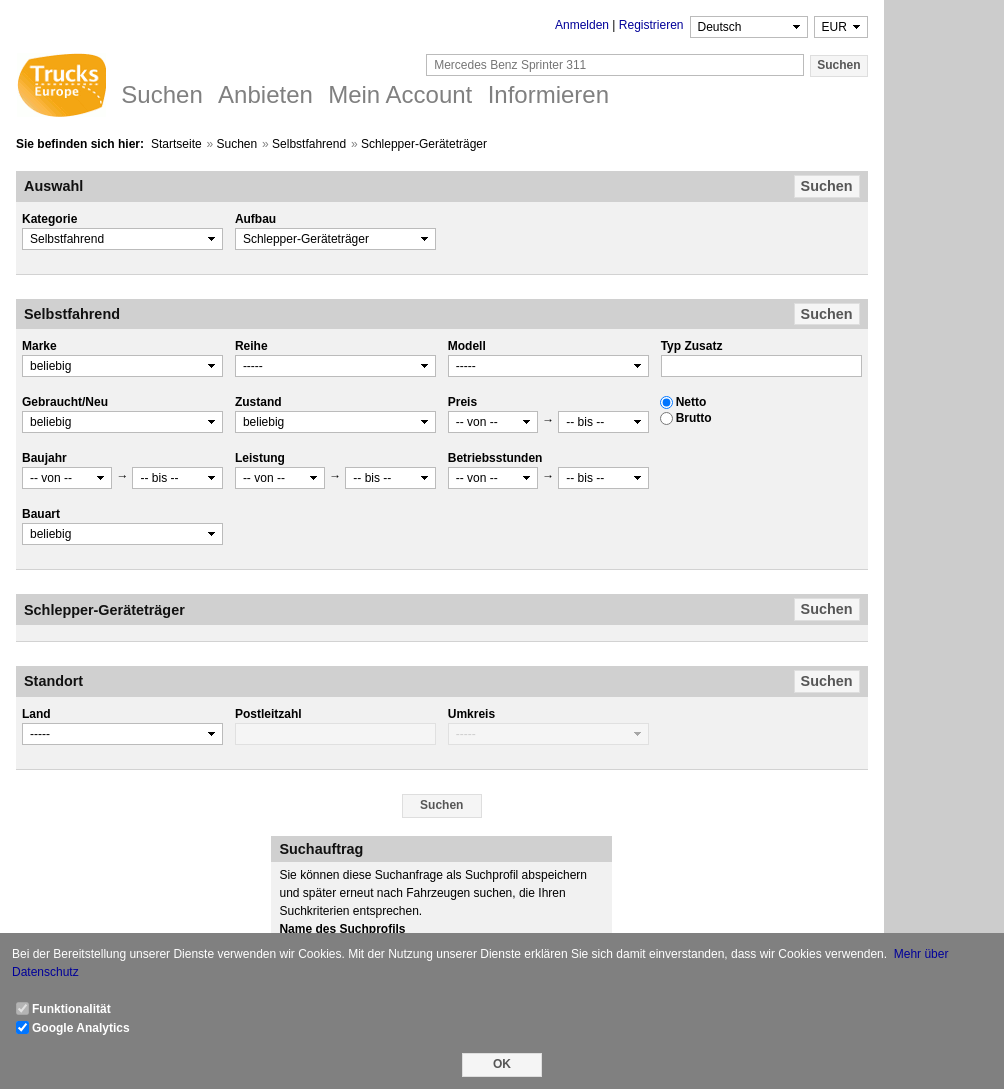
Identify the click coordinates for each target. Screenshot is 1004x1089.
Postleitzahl (268, 714)
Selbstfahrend (309, 144)
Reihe (251, 346)
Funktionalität (71, 1009)
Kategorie (49, 219)
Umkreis (471, 714)
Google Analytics (81, 1028)
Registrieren (651, 25)
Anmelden (582, 25)
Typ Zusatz (692, 346)
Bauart (41, 514)
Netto (691, 402)
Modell (467, 346)
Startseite (176, 144)
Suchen (237, 144)
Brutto (694, 418)
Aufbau (255, 219)
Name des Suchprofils (342, 929)
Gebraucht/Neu (65, 402)
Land (36, 714)
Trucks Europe (61, 88)
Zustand (258, 402)
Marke (39, 346)
